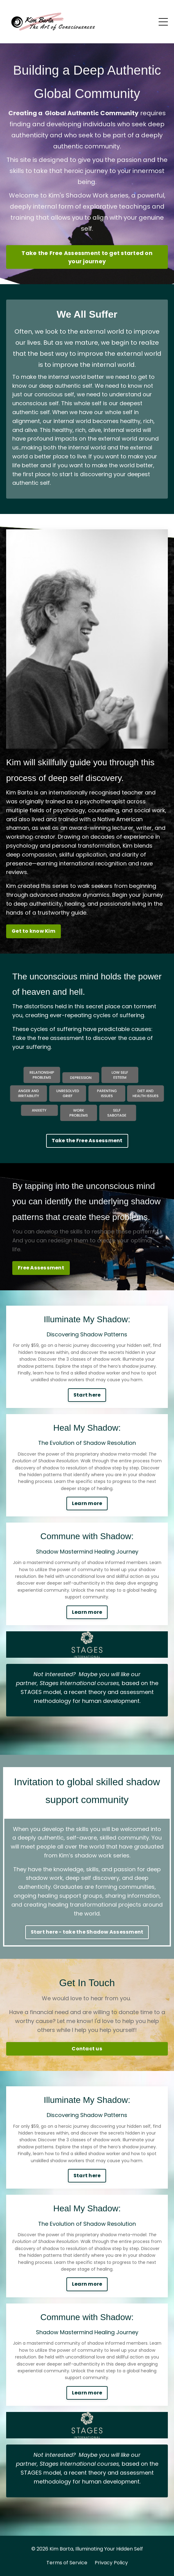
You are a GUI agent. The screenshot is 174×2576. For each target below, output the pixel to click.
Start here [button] (87, 1394)
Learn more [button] (87, 1503)
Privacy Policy (111, 2562)
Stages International (68, 1683)
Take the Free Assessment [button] (87, 1140)
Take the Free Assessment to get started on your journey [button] (87, 257)
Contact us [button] (87, 2048)
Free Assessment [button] (41, 1267)
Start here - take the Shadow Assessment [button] (87, 1931)
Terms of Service (66, 2562)
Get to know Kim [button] (33, 931)
